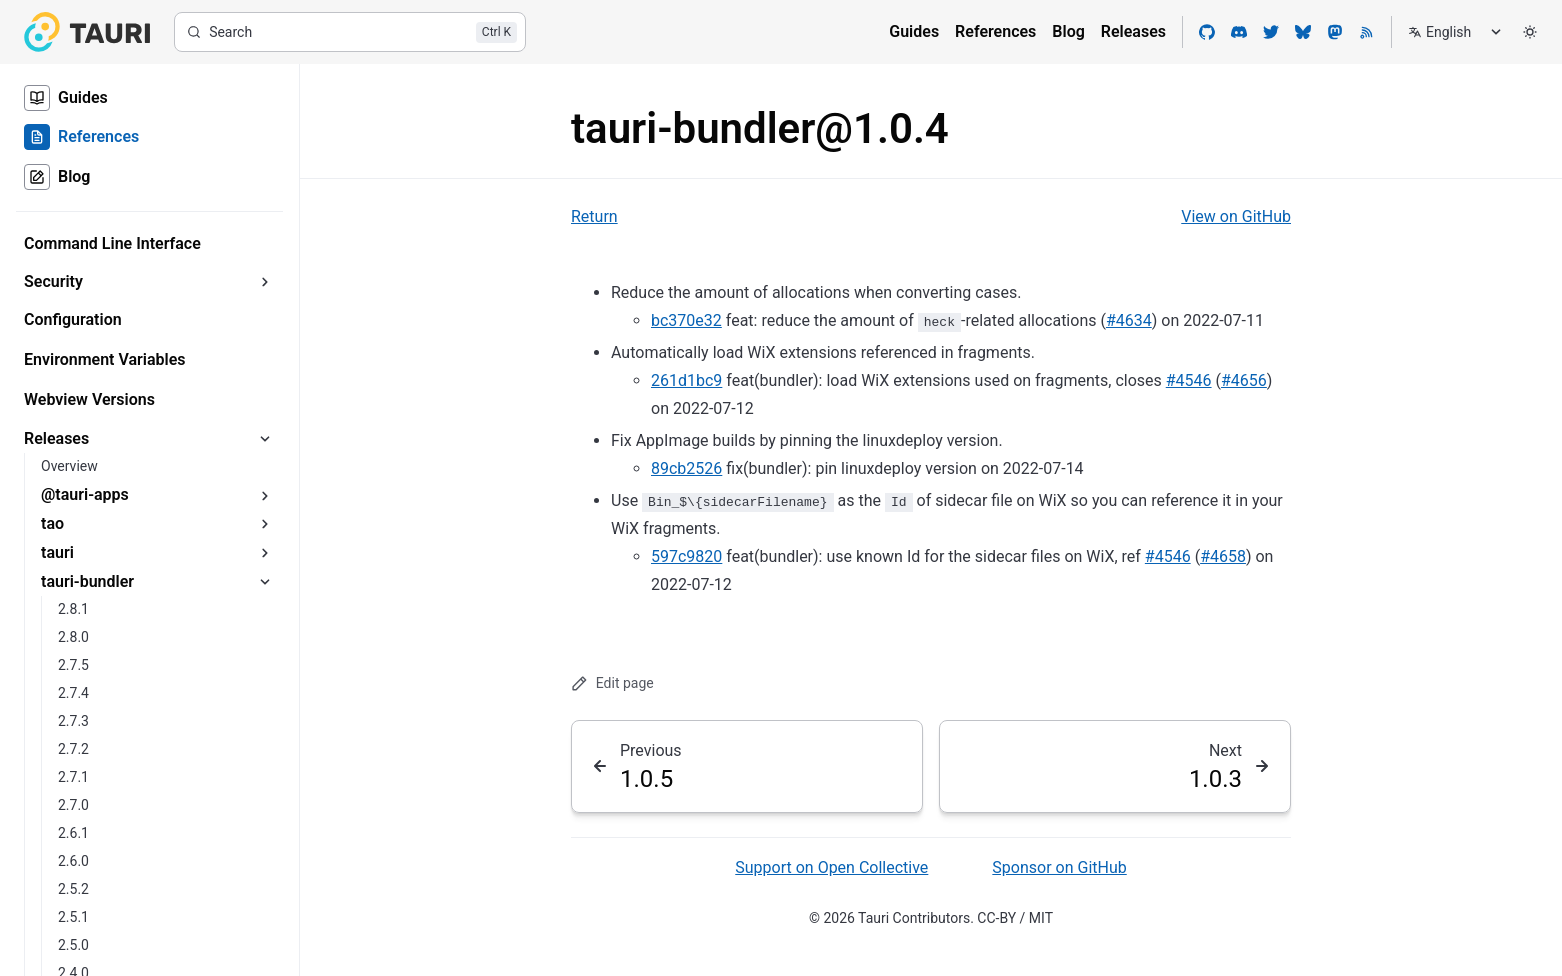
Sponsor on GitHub (1059, 867)
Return (594, 216)
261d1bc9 (686, 380)
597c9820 (686, 556)
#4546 (1189, 380)
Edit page (612, 683)
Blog (1068, 31)
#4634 (1129, 320)
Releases (1133, 31)
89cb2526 (686, 468)
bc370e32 (686, 320)
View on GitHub (1236, 216)
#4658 (1223, 556)
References (995, 31)
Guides (914, 31)
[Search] (350, 32)
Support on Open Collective (831, 867)
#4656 (1244, 380)
